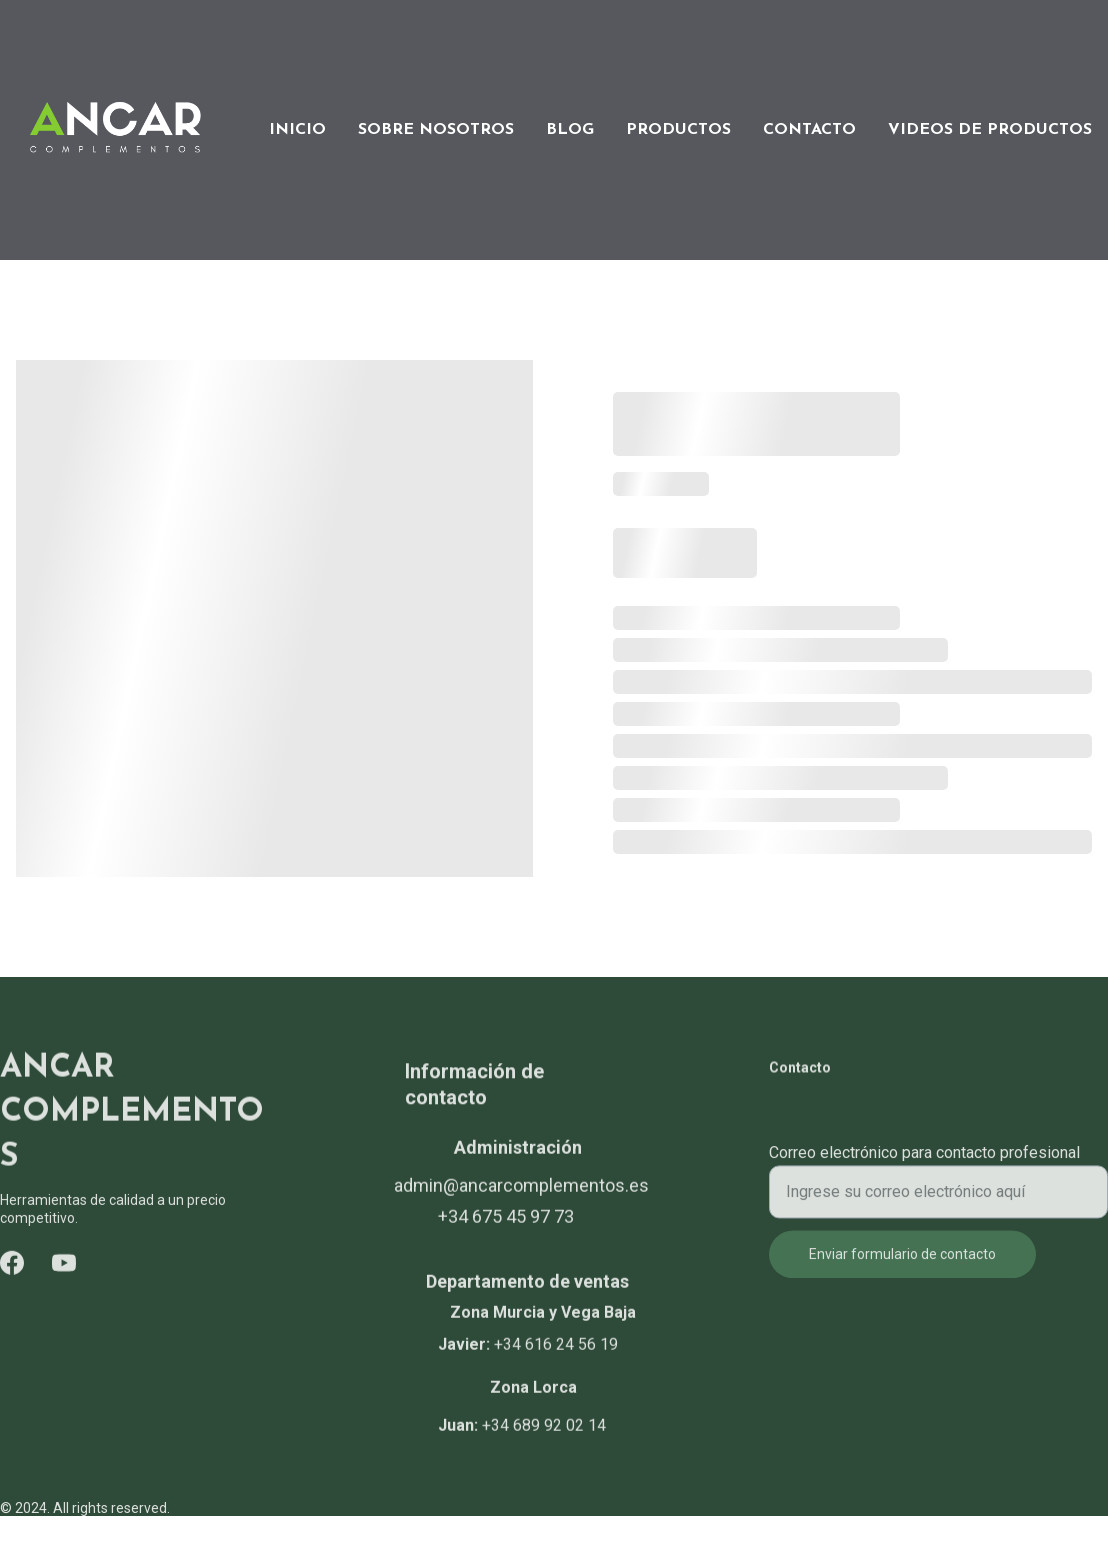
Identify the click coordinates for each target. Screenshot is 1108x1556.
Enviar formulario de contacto (902, 1264)
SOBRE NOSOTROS (436, 130)
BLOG (570, 130)
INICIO (297, 130)
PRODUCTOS (678, 130)
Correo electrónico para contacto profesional (924, 1162)
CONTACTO (809, 130)
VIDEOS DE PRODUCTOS (990, 130)
